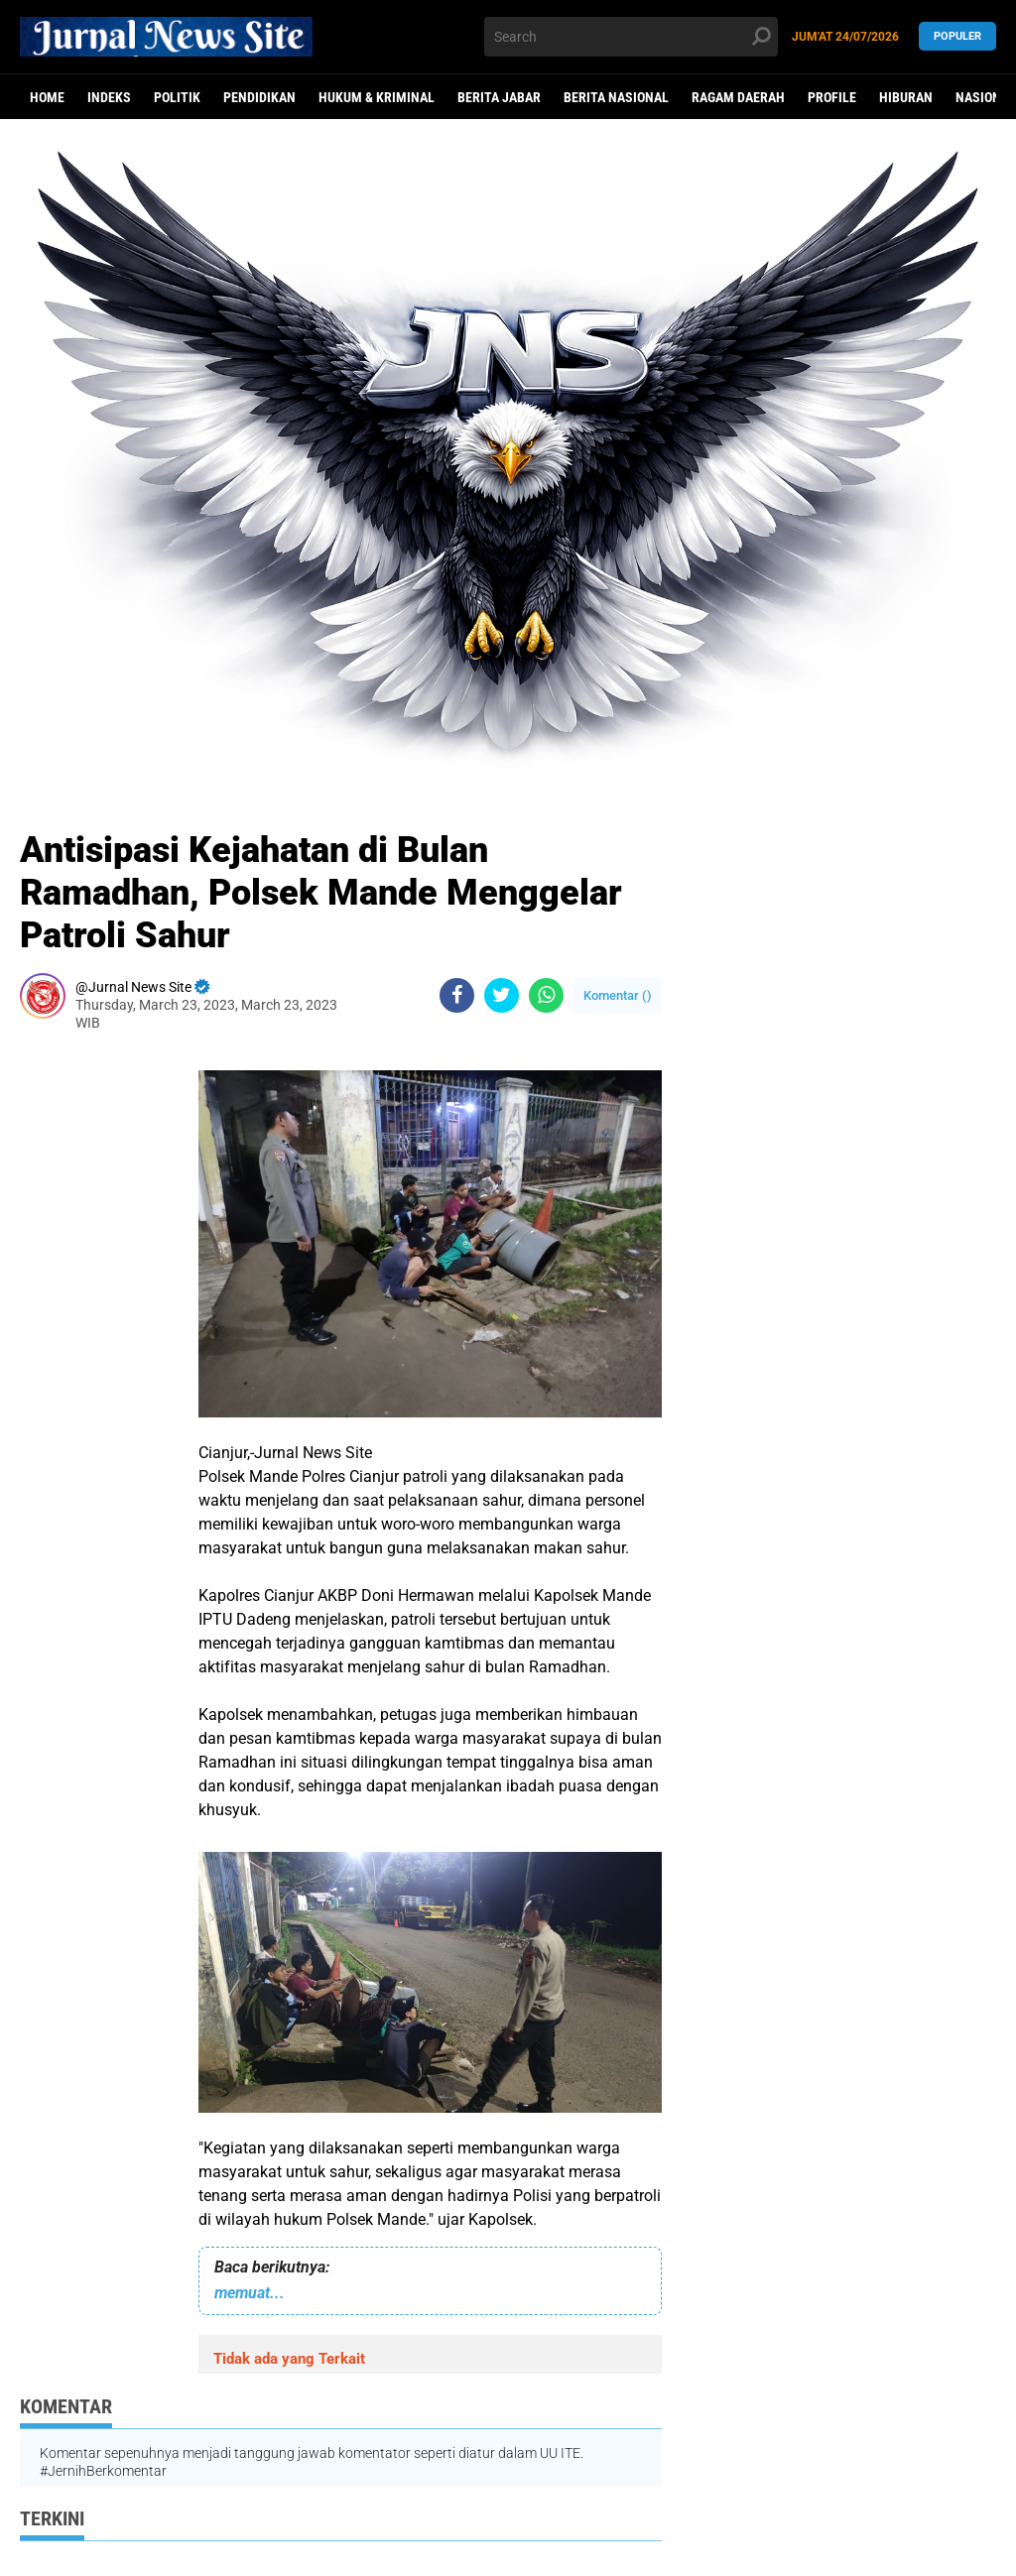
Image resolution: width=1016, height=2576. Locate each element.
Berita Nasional (616, 97)
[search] (630, 37)
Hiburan (906, 97)
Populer (957, 36)
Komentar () (617, 995)
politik (177, 97)
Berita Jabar (499, 97)
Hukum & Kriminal (376, 97)
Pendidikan (259, 97)
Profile (832, 97)
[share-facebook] (457, 995)
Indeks (109, 97)
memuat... (249, 2292)
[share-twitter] (501, 995)
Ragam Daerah (738, 97)
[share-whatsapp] (546, 995)
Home (47, 97)
